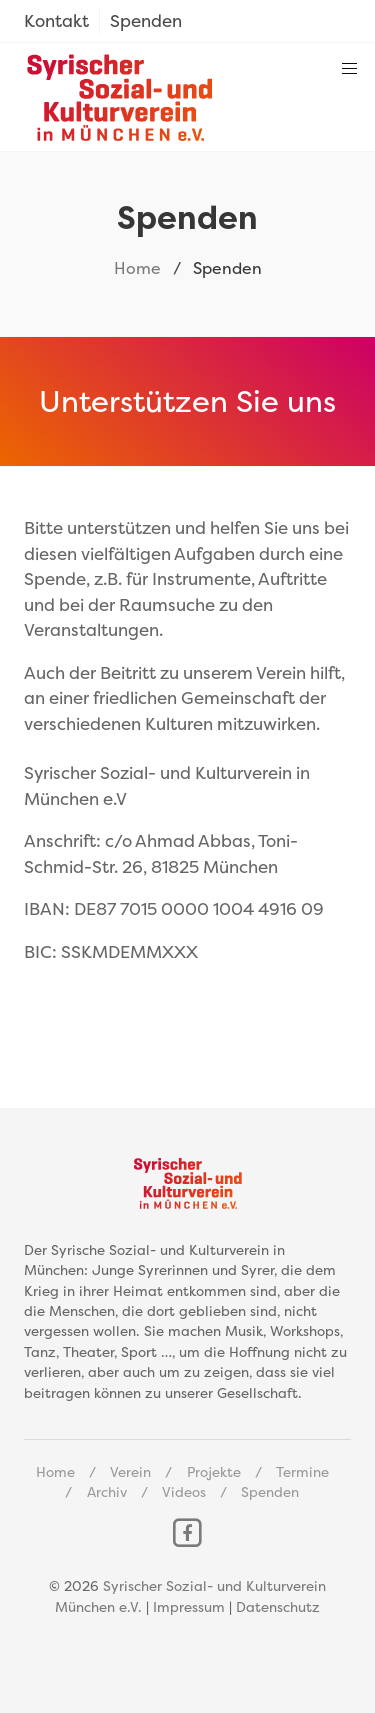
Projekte (214, 1472)
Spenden (270, 1492)
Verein (130, 1472)
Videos (184, 1492)
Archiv (107, 1492)
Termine (302, 1472)
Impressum (189, 1607)
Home (137, 268)
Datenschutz (278, 1607)
